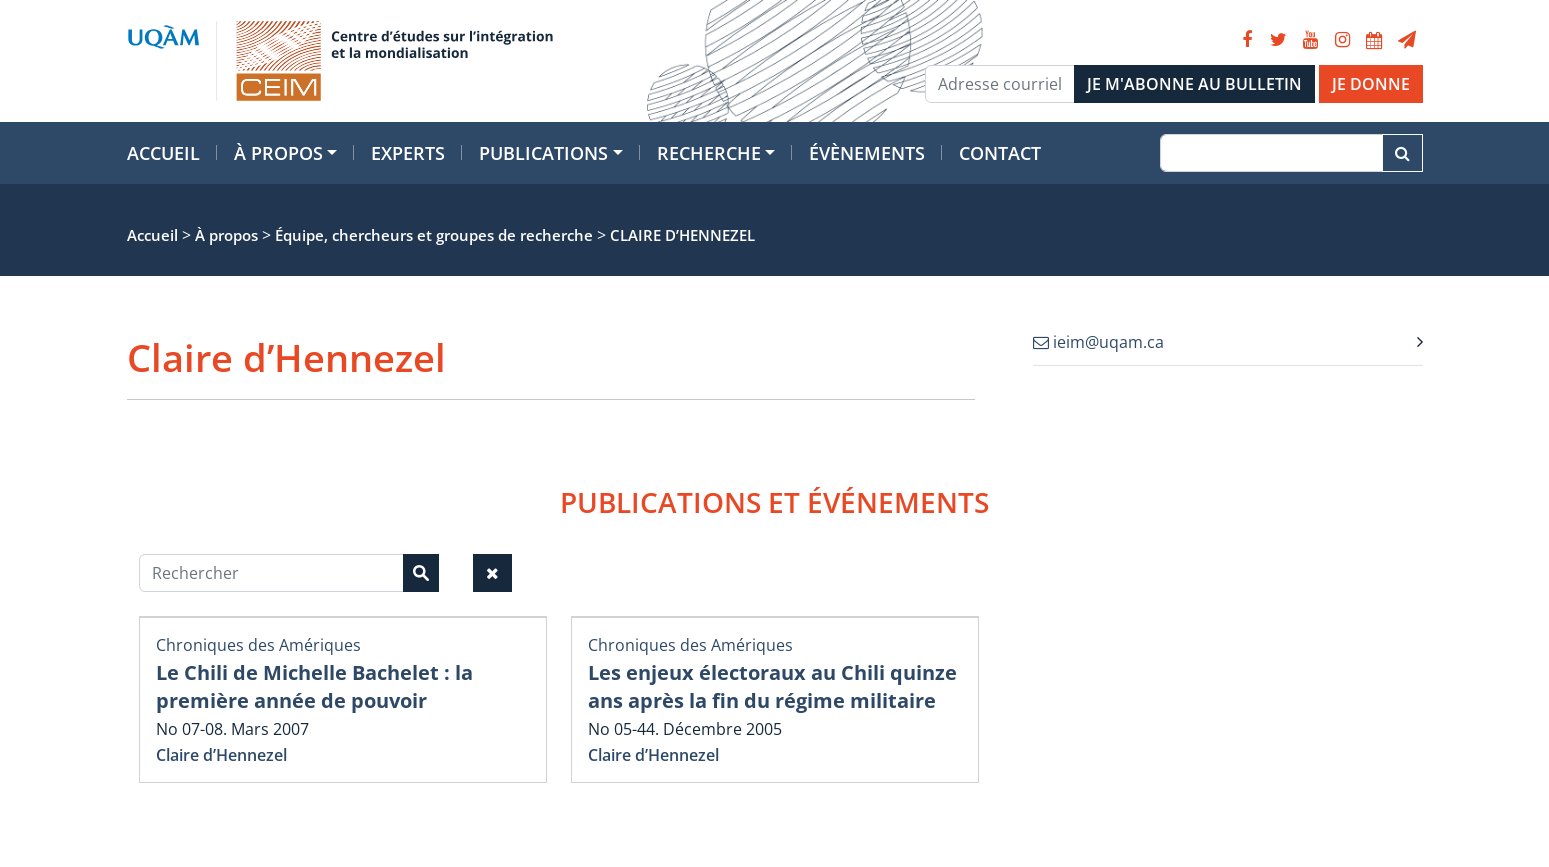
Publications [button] (543, 153)
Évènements (867, 153)
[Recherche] (1271, 153)
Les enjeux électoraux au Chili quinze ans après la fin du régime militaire (772, 686)
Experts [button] (408, 153)
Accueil (163, 153)
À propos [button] (278, 153)
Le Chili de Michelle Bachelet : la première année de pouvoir (314, 686)
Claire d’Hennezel (221, 755)
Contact (1000, 153)
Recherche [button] (709, 153)
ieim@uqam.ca (1098, 342)
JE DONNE (1371, 84)
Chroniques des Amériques (258, 645)
